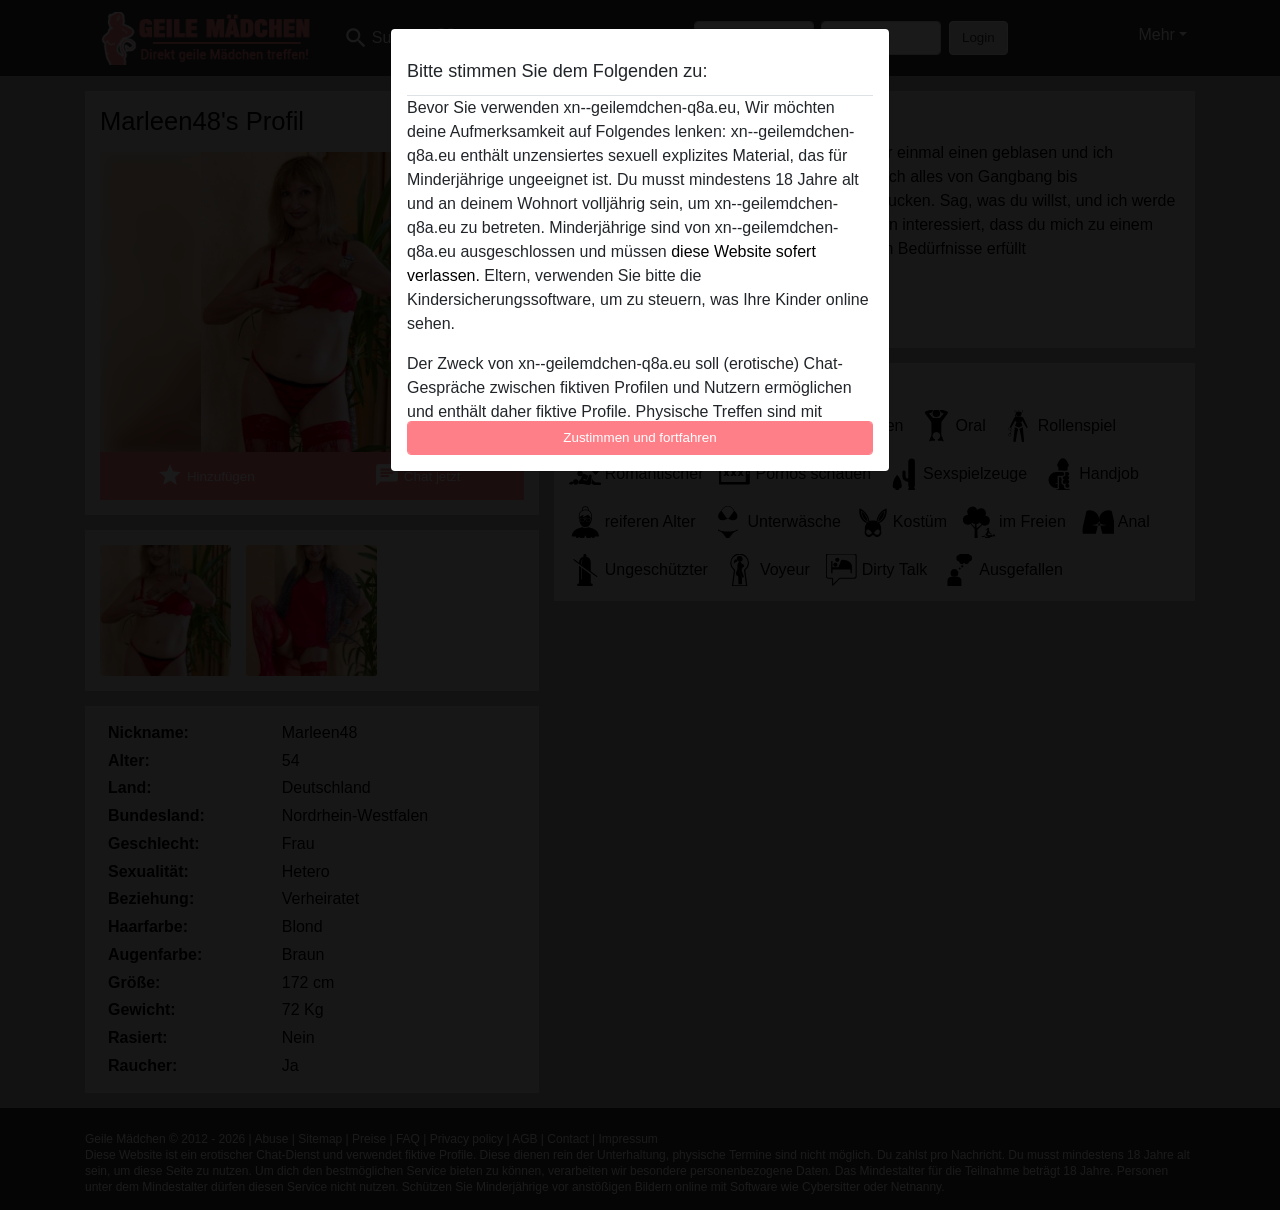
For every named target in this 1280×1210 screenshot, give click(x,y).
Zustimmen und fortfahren (640, 437)
